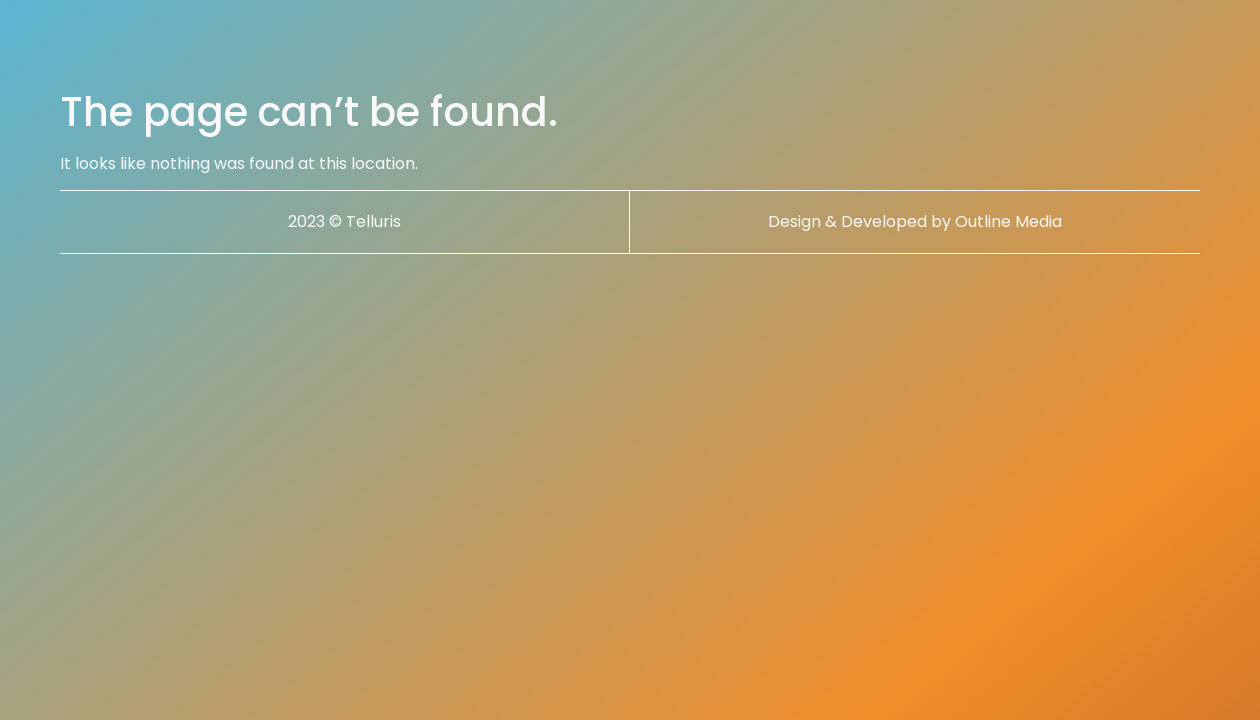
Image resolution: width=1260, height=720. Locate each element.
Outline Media (1008, 221)
